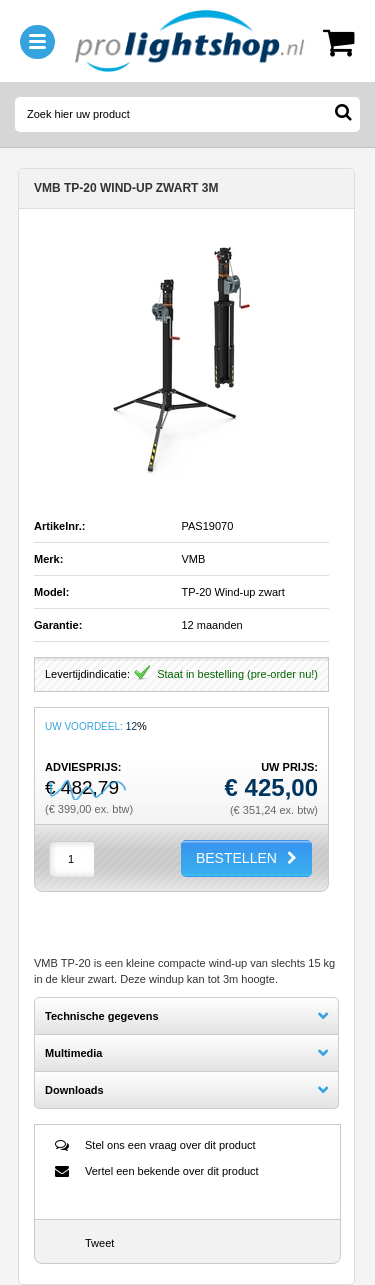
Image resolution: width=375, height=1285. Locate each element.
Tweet (99, 1243)
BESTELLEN (236, 858)
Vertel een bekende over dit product (172, 1171)
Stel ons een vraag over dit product (170, 1145)
